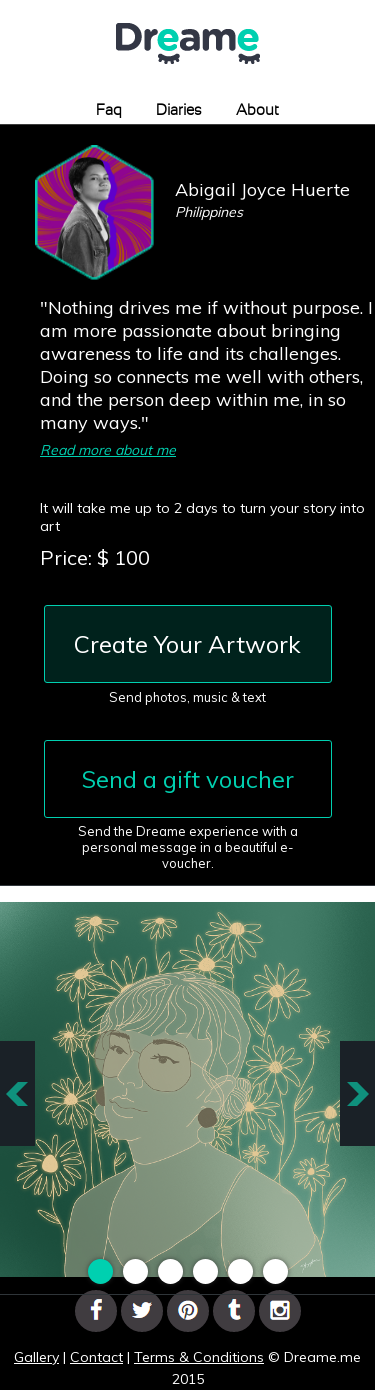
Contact (96, 1357)
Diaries (179, 110)
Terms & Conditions (199, 1357)
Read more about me (108, 450)
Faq (109, 110)
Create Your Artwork (187, 644)
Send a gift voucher (188, 779)
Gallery (36, 1357)
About (257, 110)
